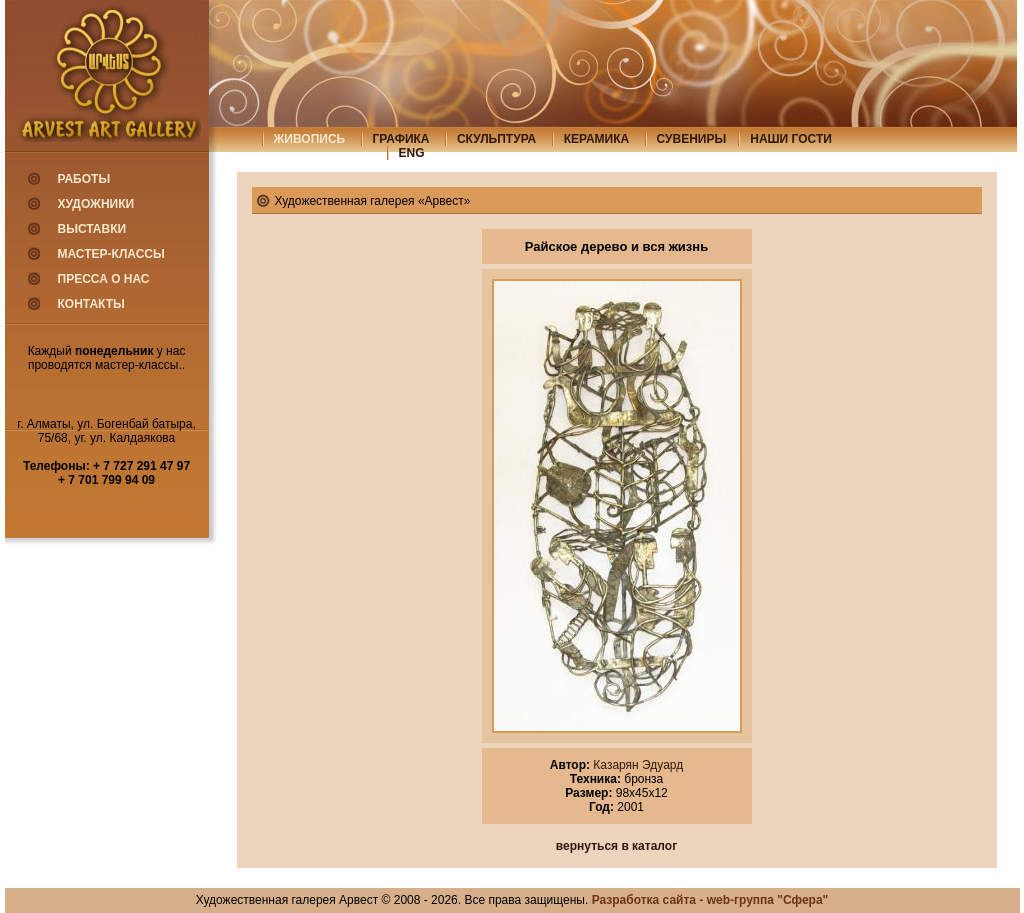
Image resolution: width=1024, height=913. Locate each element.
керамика (597, 139)
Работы (84, 179)
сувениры (692, 139)
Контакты (91, 304)
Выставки (92, 229)
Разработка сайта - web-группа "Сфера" (710, 900)
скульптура (496, 139)
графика (401, 139)
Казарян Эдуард (636, 765)
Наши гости (791, 139)
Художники (96, 204)
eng (412, 153)
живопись (310, 139)
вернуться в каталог (616, 846)
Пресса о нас (104, 279)
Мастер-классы (111, 254)
